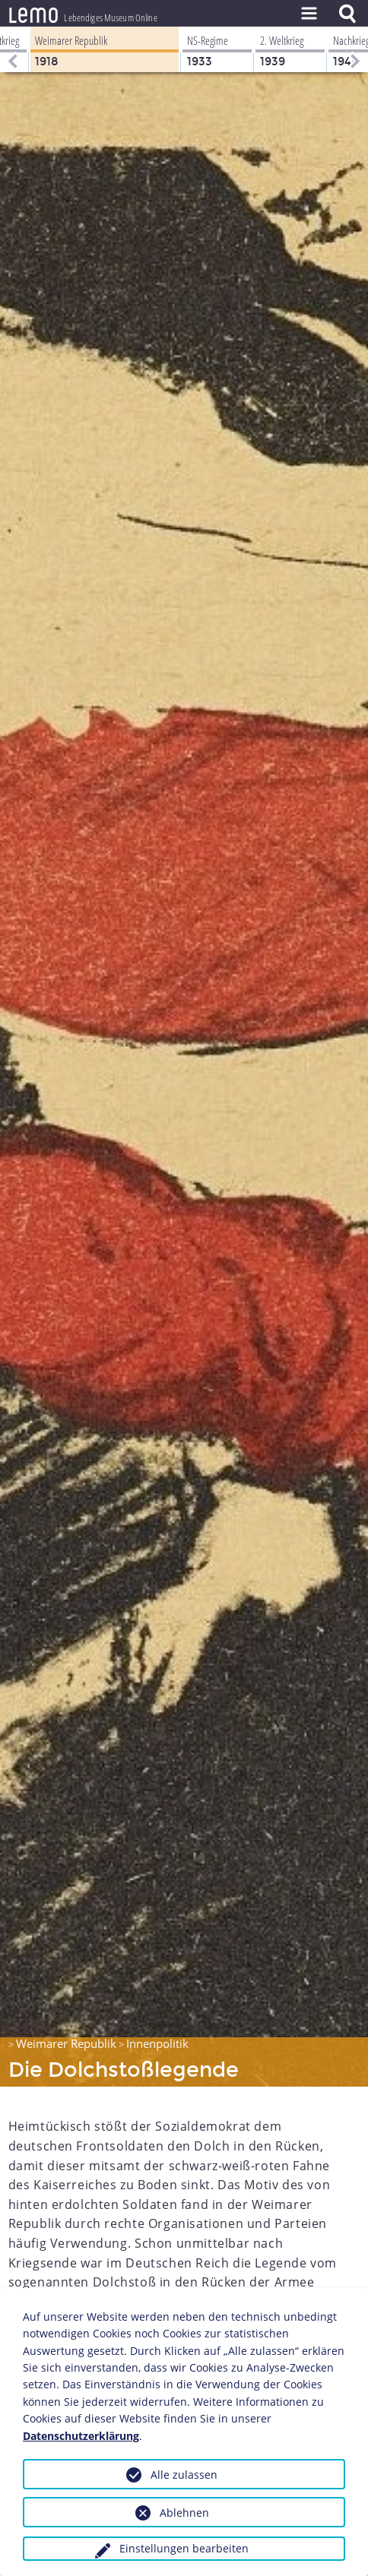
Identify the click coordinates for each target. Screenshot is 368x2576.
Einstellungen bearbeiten (184, 2548)
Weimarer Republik (66, 2043)
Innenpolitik (157, 2043)
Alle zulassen (184, 2474)
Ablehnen (184, 2512)
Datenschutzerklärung (81, 2436)
